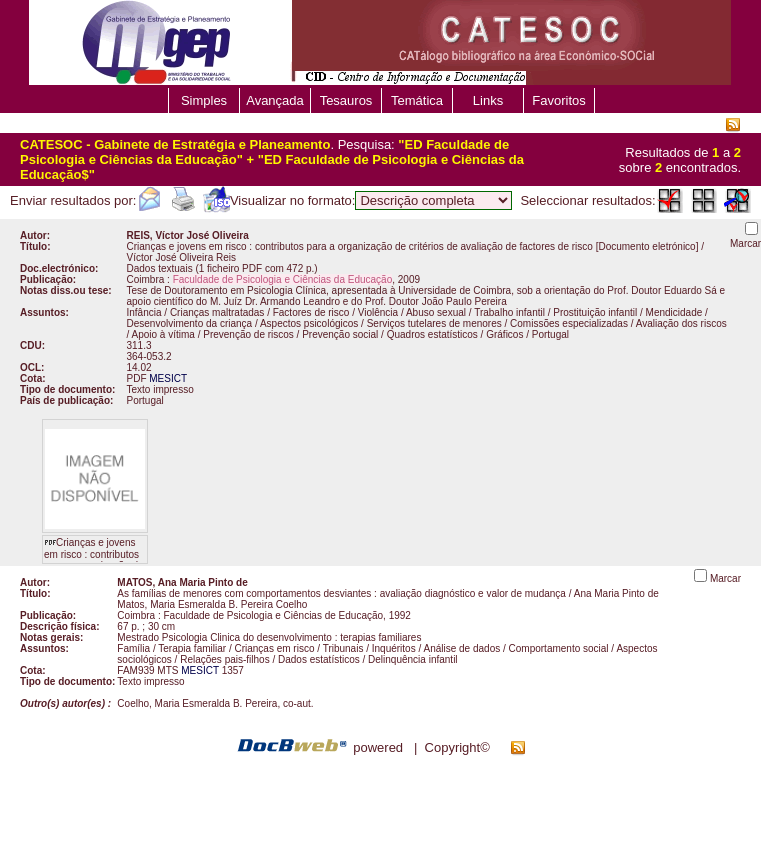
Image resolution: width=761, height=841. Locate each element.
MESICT (168, 378)
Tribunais (343, 648)
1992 (400, 615)
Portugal (550, 334)
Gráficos (504, 334)
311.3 (139, 345)
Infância (144, 312)
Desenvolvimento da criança (190, 323)
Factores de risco (311, 312)
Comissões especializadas (569, 323)
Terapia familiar (192, 648)
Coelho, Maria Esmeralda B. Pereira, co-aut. (215, 703)
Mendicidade (674, 312)
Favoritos (558, 100)
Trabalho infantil (509, 312)
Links (488, 100)
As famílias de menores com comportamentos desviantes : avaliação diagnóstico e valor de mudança (341, 593)
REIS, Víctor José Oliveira (188, 235)
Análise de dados (461, 648)
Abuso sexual (436, 312)
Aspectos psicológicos (309, 323)
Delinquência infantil (413, 659)
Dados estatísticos (319, 659)
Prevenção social (340, 334)
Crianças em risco (274, 648)
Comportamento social (559, 648)
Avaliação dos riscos (681, 323)
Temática (417, 100)
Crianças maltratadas (217, 312)
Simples (204, 100)
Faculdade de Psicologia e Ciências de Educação (273, 615)
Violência (378, 312)
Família (133, 648)
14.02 (139, 367)
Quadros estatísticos (432, 334)
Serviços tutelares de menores (434, 323)
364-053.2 (149, 356)
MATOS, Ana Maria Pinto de (182, 582)
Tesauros (346, 100)
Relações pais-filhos (225, 659)
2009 (409, 279)
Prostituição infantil (595, 312)
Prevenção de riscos (248, 334)
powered (378, 747)
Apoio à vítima (163, 334)
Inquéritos (394, 648)
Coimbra (146, 279)
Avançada (275, 100)
